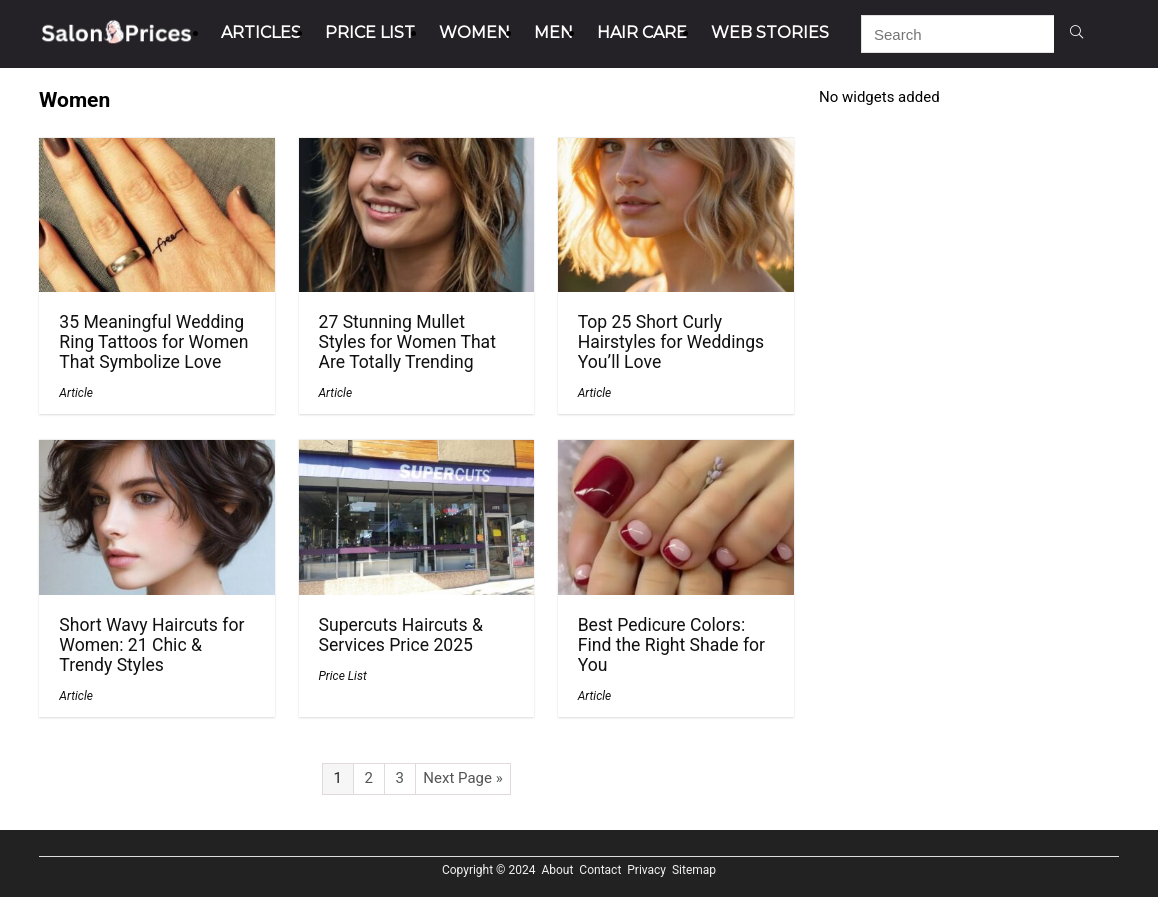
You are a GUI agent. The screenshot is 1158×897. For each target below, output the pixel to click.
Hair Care (642, 32)
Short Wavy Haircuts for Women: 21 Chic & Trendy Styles (151, 645)
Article (76, 393)
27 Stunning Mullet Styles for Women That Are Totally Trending (407, 342)
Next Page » (462, 778)
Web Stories (770, 32)
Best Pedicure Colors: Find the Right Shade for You (671, 645)
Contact (600, 870)
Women (474, 32)
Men (553, 32)
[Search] (1076, 34)
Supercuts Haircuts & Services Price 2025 (401, 635)
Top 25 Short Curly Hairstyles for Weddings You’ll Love (671, 342)
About (557, 870)
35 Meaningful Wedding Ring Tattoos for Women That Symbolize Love (153, 342)
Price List (370, 32)
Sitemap (694, 870)
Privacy (646, 870)
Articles (261, 32)
